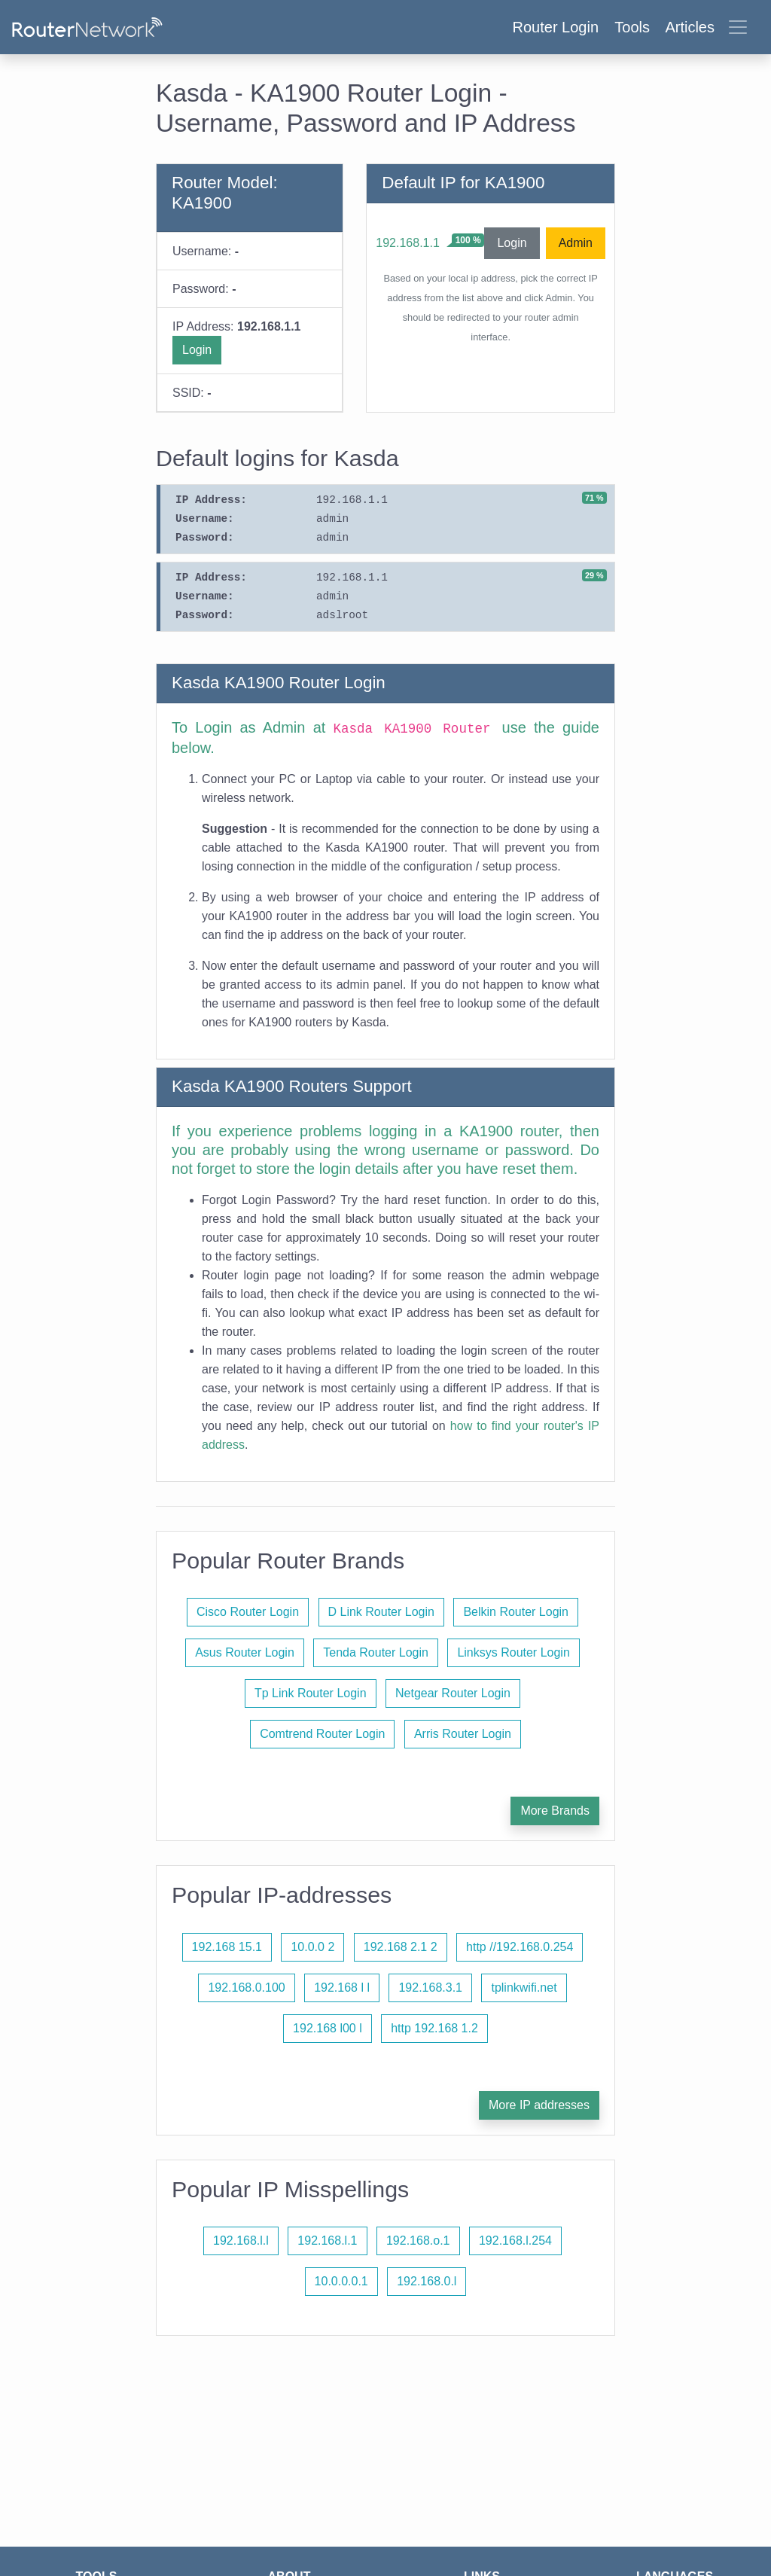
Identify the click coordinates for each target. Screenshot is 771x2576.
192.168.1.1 (408, 242)
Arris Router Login (462, 1733)
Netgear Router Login (452, 1693)
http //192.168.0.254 (519, 1946)
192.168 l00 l (327, 2028)
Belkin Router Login (515, 1611)
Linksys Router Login (513, 1652)
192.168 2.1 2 (400, 1946)
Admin (576, 242)
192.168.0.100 (246, 1987)
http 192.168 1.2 (434, 2028)
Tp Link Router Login (310, 1693)
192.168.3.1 (430, 1987)
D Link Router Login (381, 1611)
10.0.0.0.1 (341, 2281)
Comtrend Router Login (322, 1733)
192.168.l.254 (515, 2240)
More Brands (555, 1810)
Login (197, 349)
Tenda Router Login (375, 1652)
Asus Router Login (244, 1652)
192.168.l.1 (327, 2240)
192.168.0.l (426, 2281)
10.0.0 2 (312, 1946)
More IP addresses (539, 2105)
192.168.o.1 (418, 2240)
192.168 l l (342, 1987)
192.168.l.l (241, 2240)
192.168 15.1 (227, 1946)
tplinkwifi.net (523, 1987)
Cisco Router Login (248, 1611)
